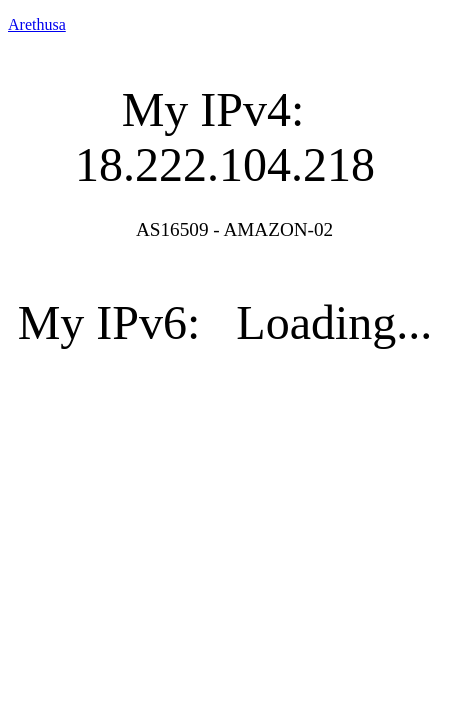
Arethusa (37, 24)
